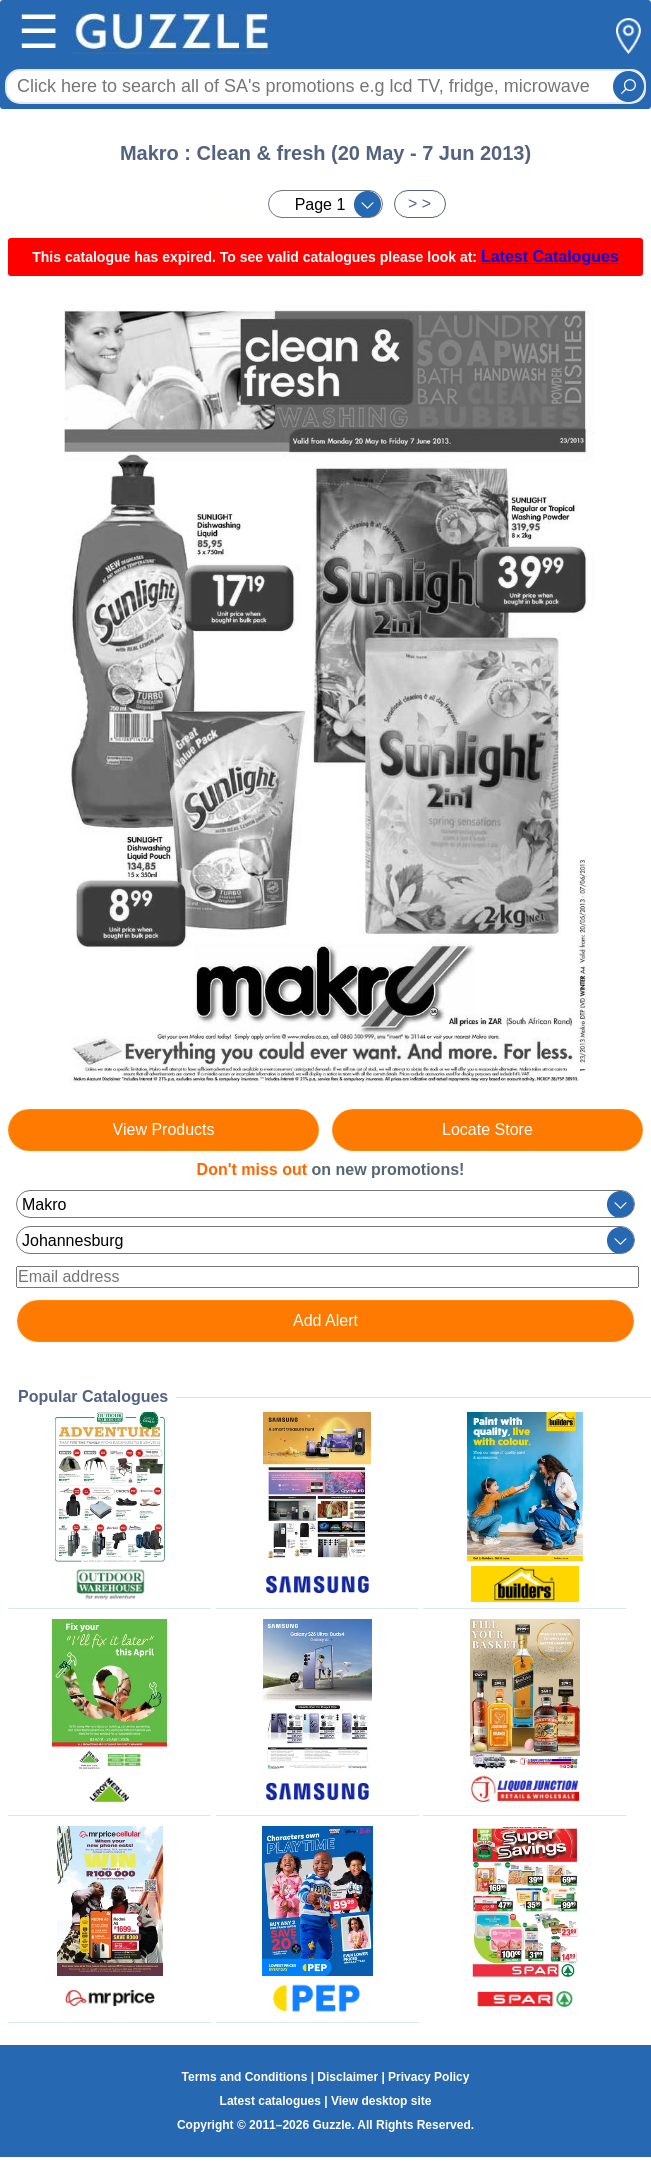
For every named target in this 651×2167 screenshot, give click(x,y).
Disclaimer (347, 2077)
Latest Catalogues (550, 256)
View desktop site (381, 2101)
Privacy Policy (428, 2077)
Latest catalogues (270, 2101)
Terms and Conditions (245, 2077)
